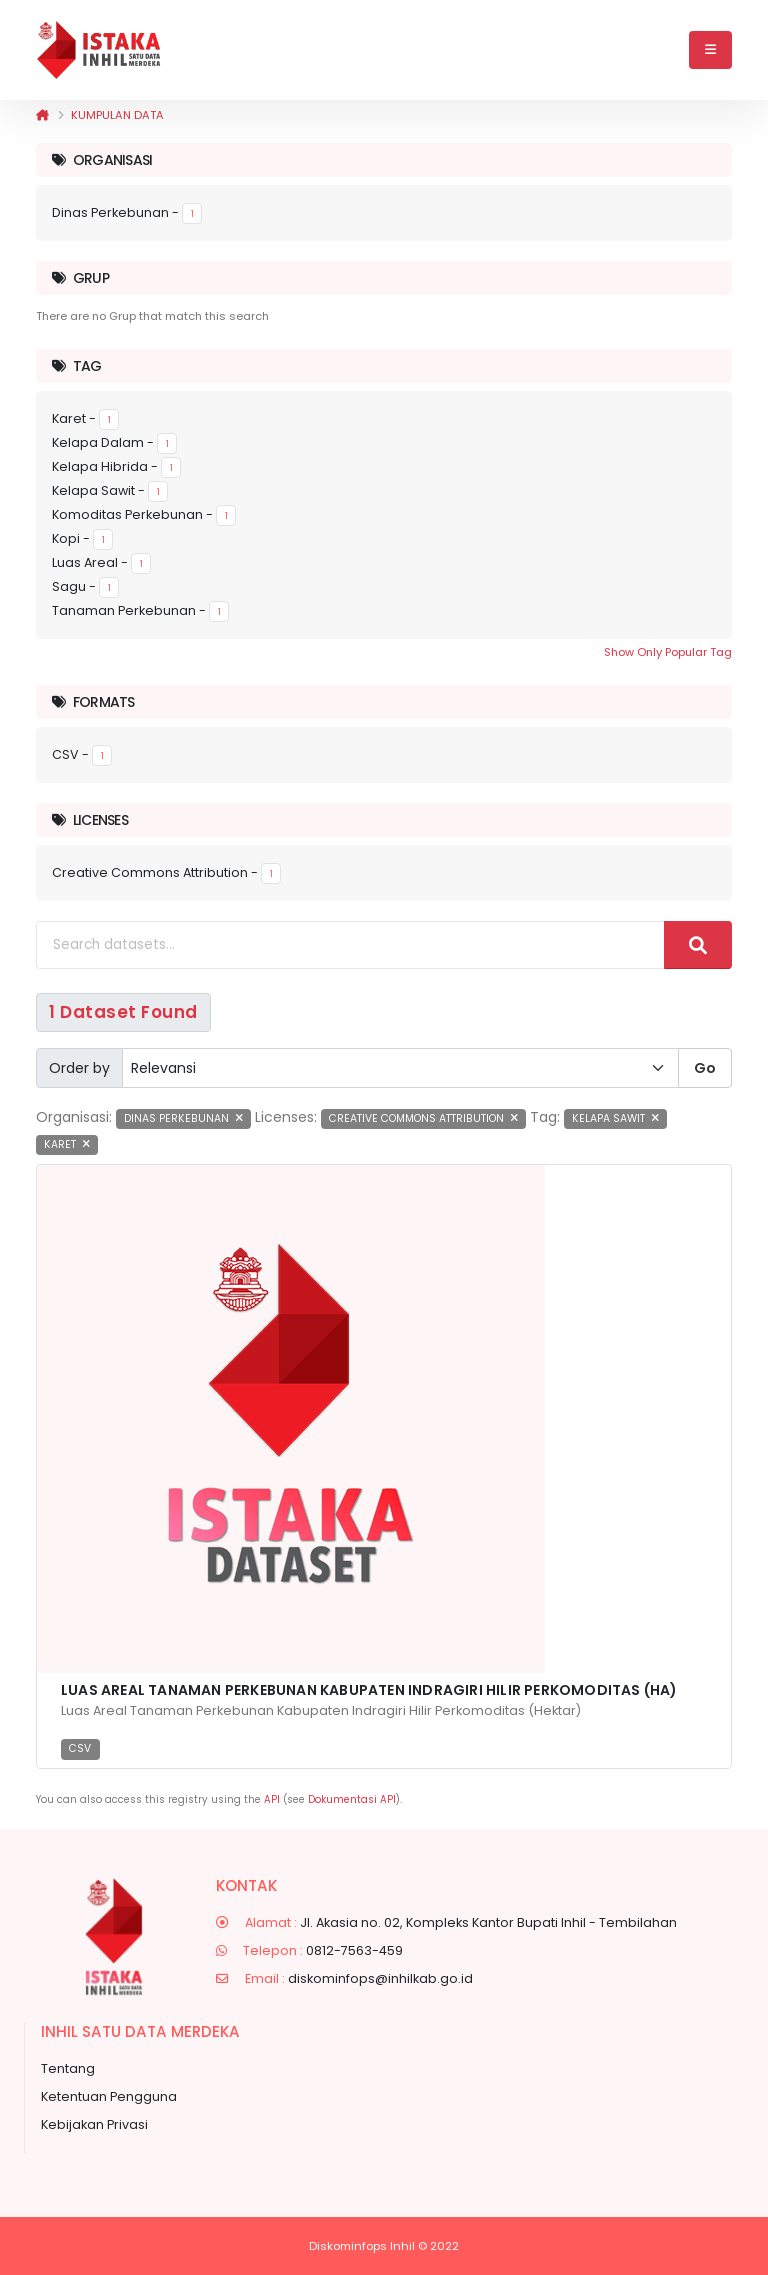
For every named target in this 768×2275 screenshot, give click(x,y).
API (272, 1799)
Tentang (68, 2068)
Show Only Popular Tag (668, 652)
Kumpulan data (117, 115)
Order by (79, 1068)
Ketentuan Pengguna (109, 2096)
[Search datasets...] (350, 945)
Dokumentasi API (352, 1799)
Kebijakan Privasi (94, 2124)
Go (705, 1068)
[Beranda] (42, 115)
